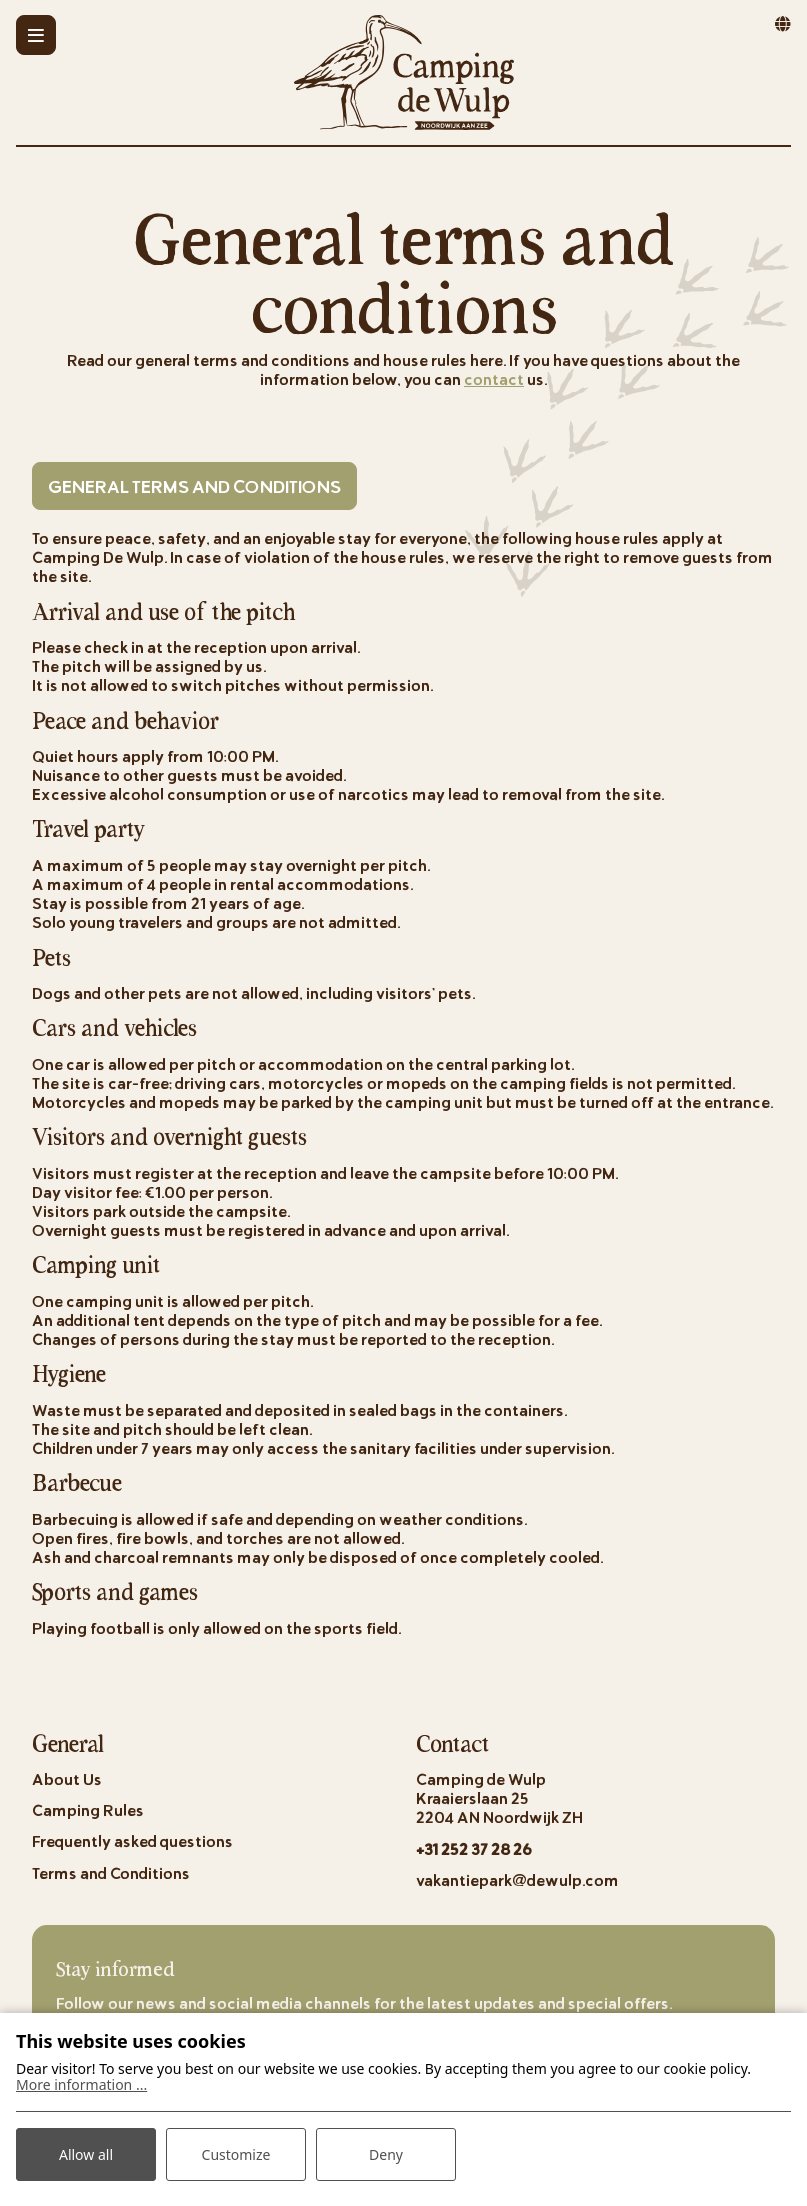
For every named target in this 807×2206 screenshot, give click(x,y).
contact (494, 378)
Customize (236, 2154)
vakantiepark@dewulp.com (517, 1879)
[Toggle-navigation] (36, 35)
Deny (386, 2154)
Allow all (86, 2154)
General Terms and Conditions (194, 485)
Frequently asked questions (132, 1840)
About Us (67, 1778)
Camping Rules (88, 1809)
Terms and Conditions (111, 1872)
